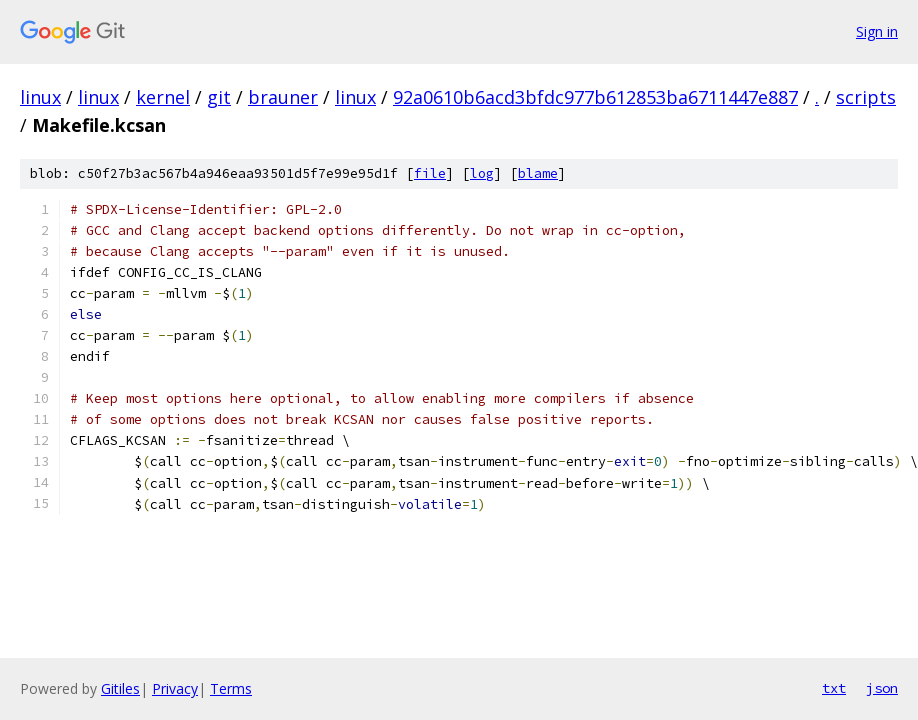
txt (834, 688)
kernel (163, 97)
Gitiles (120, 688)
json (882, 688)
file (430, 173)
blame (538, 173)
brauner (283, 97)
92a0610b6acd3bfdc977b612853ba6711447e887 (595, 97)
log (482, 173)
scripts (866, 97)
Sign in (877, 31)
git (219, 97)
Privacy (175, 688)
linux (40, 97)
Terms (231, 688)
